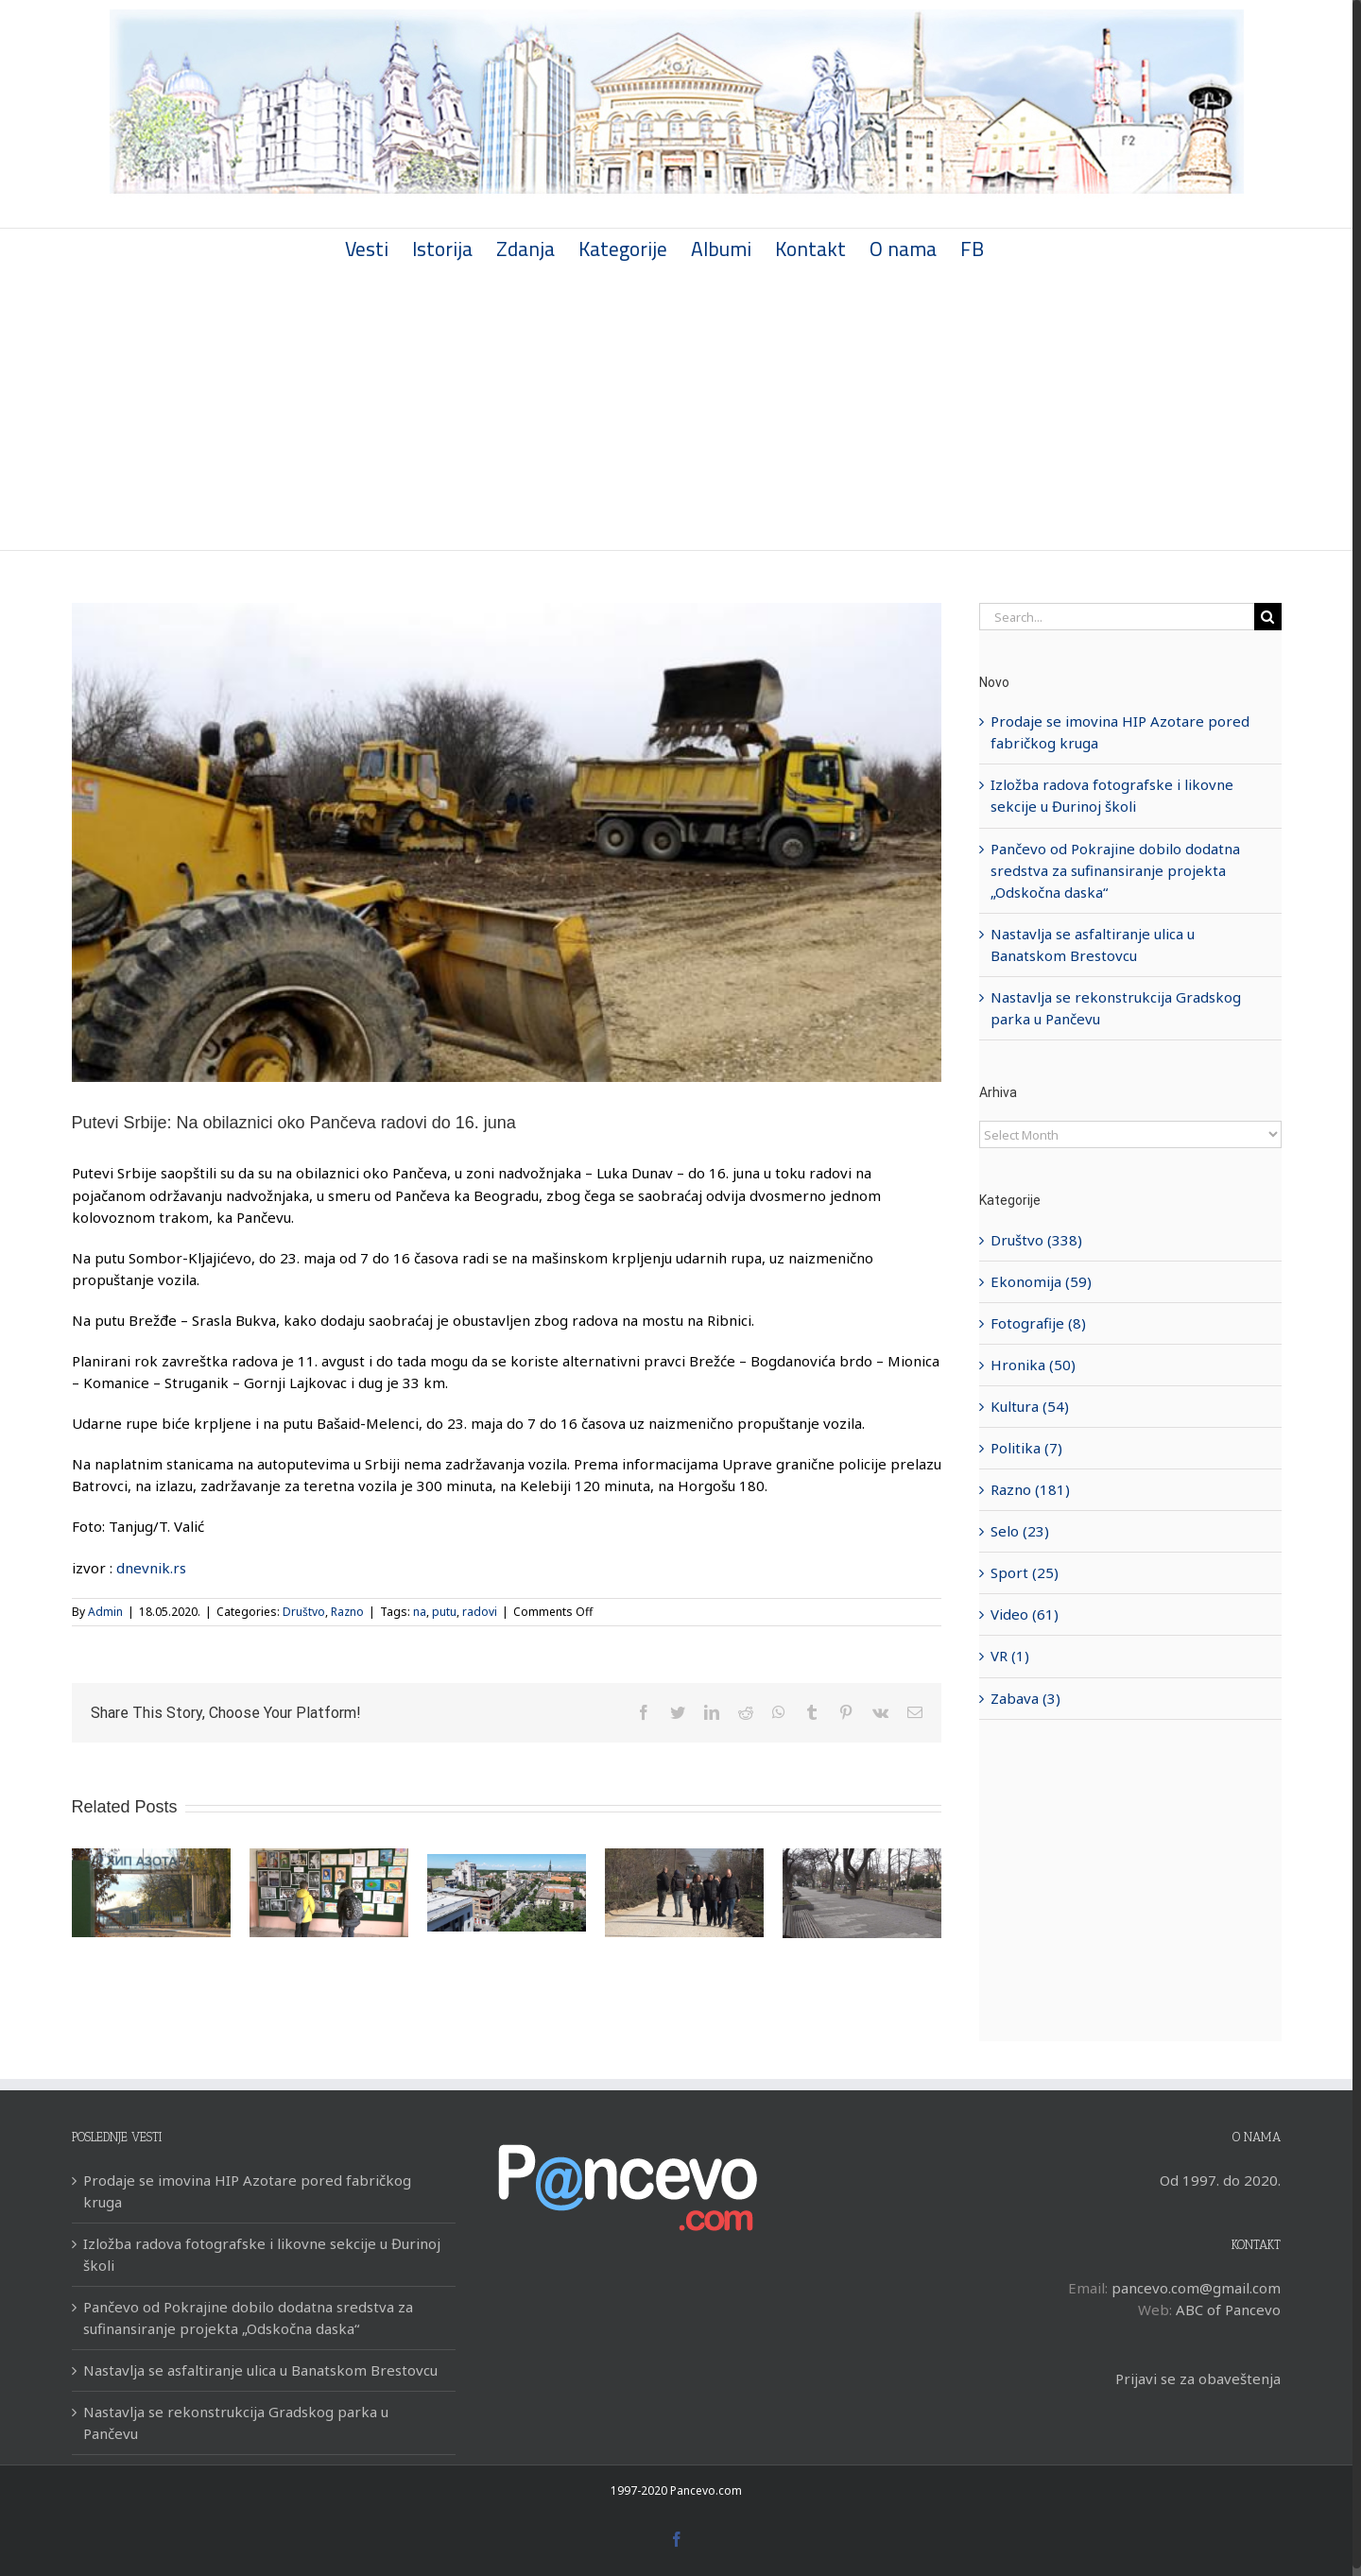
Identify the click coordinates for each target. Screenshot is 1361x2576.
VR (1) (1010, 1655)
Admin (105, 1612)
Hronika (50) (1033, 1364)
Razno (347, 1612)
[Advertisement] (677, 408)
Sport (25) (1025, 1572)
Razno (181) (1030, 1489)
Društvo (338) (1036, 1239)
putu (444, 1612)
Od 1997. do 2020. (1220, 2180)
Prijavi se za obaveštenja (1198, 2378)
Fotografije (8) (1038, 1323)
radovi (479, 1612)
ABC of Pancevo (1228, 2309)
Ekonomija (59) (1041, 1281)
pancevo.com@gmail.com (1196, 2287)
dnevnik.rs (151, 1567)
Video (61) (1025, 1614)
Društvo (304, 1612)
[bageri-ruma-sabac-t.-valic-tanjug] (506, 842)
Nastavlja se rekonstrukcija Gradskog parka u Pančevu (235, 2422)
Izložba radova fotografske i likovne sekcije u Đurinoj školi (261, 2254)
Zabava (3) (1025, 1698)
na (419, 1612)
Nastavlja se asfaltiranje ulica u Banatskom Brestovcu (260, 2370)
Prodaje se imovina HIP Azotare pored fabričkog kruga (247, 2191)
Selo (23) (1020, 1530)
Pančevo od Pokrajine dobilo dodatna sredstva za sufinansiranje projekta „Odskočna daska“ (1115, 870)
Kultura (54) (1030, 1406)
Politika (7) (1026, 1447)
